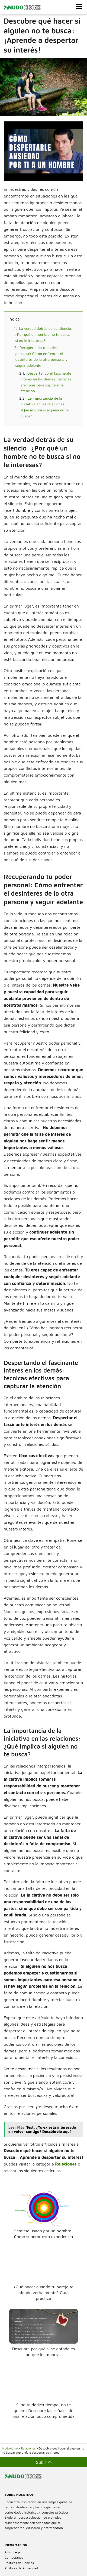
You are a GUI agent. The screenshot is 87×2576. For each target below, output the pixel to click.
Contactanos (14, 2557)
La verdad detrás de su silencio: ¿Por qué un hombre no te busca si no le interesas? (43, 334)
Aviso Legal (13, 2552)
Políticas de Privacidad (21, 2568)
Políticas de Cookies (19, 2563)
